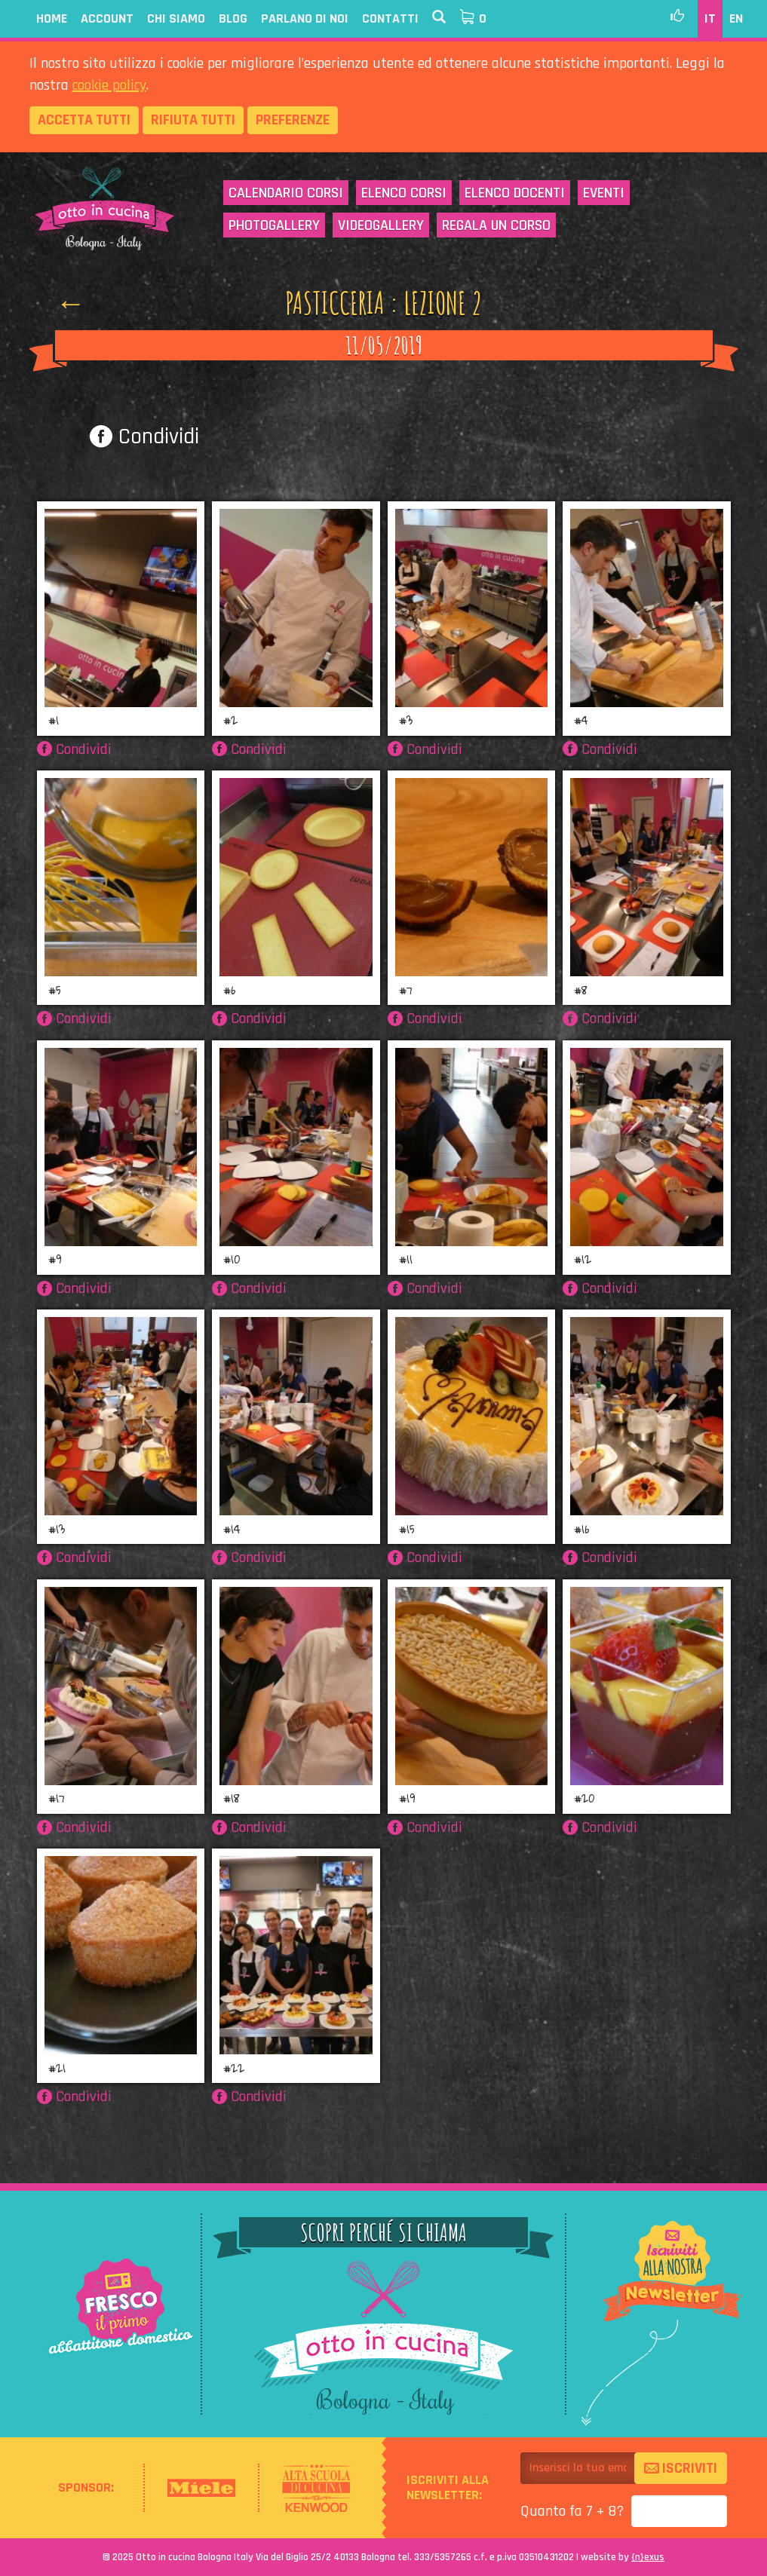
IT (710, 18)
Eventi (603, 193)
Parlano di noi (304, 18)
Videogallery (381, 225)
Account (107, 18)
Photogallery (274, 225)
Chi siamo (176, 18)
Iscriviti (680, 2468)
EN (736, 18)
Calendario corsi (286, 193)
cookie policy (109, 85)
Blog (233, 18)
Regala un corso (496, 225)
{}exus (647, 2557)
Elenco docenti (515, 193)
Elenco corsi (403, 193)
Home (51, 18)
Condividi (144, 436)
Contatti (390, 18)
